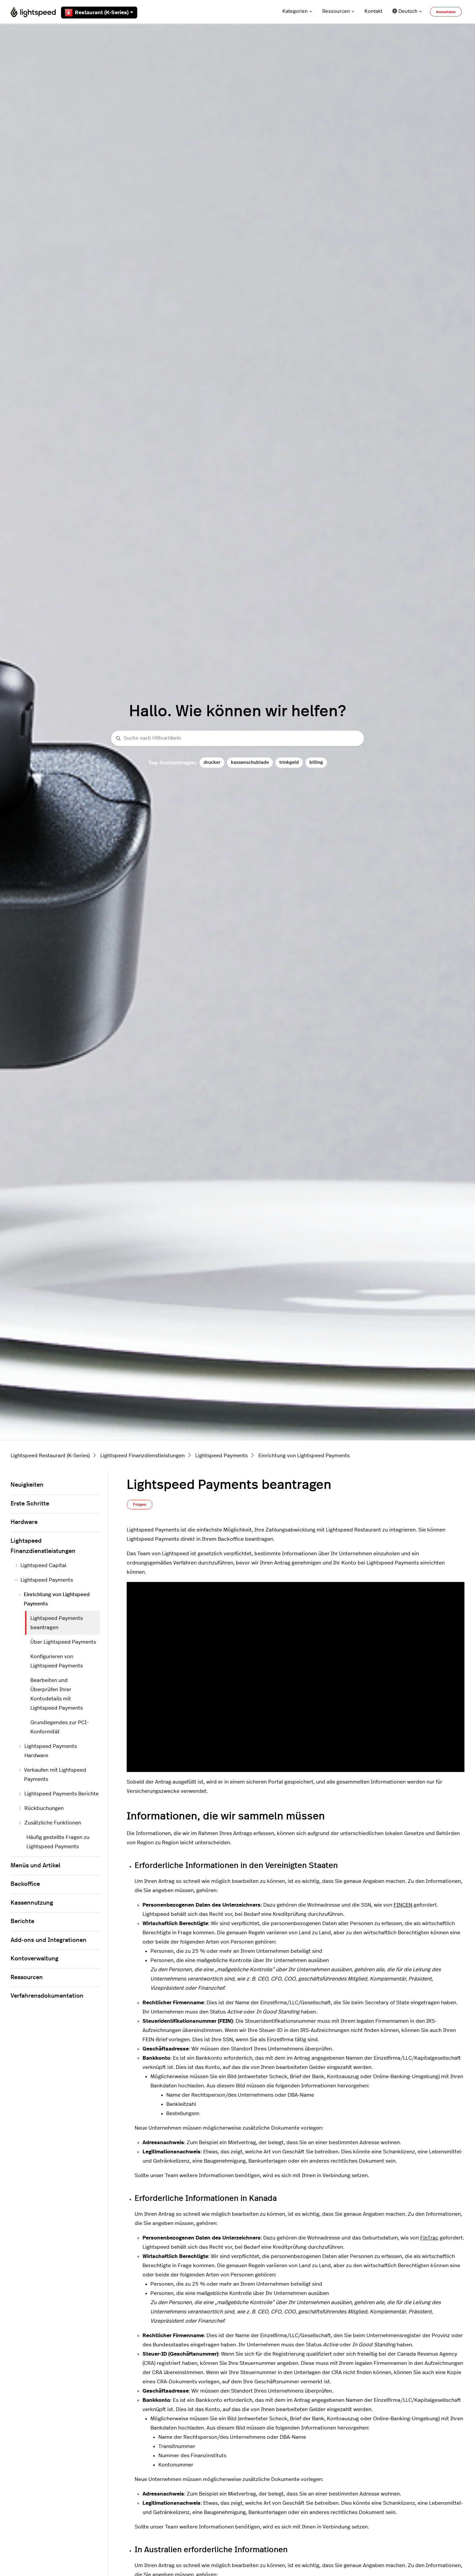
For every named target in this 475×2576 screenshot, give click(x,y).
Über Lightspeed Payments (63, 1642)
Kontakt (373, 11)
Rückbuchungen (41, 1808)
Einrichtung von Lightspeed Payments (304, 1455)
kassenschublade (250, 762)
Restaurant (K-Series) (99, 12)
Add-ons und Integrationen (48, 1940)
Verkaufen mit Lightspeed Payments (52, 1774)
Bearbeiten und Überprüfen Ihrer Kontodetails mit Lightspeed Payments (56, 1694)
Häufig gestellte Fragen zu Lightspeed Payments (57, 1842)
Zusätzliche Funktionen (49, 1822)
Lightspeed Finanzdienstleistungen (142, 1455)
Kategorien (297, 11)
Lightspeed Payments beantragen (56, 1623)
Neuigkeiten (27, 1485)
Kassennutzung (32, 1903)
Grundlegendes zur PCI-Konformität (59, 1727)
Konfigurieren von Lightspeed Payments (56, 1661)
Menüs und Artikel (35, 1866)
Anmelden (446, 12)
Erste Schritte (30, 1504)
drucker (212, 762)
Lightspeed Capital (40, 1565)
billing (316, 762)
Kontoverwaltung (34, 1959)
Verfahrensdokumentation (47, 1996)
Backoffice (25, 1884)
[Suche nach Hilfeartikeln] (237, 738)
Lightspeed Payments (221, 1455)
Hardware (24, 1522)
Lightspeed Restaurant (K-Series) (50, 1455)
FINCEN (403, 1905)
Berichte (22, 1921)
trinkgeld (289, 762)
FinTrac (429, 2237)
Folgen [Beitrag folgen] (139, 1504)
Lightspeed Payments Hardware (47, 1751)
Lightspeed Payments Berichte (58, 1793)
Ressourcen (338, 11)
